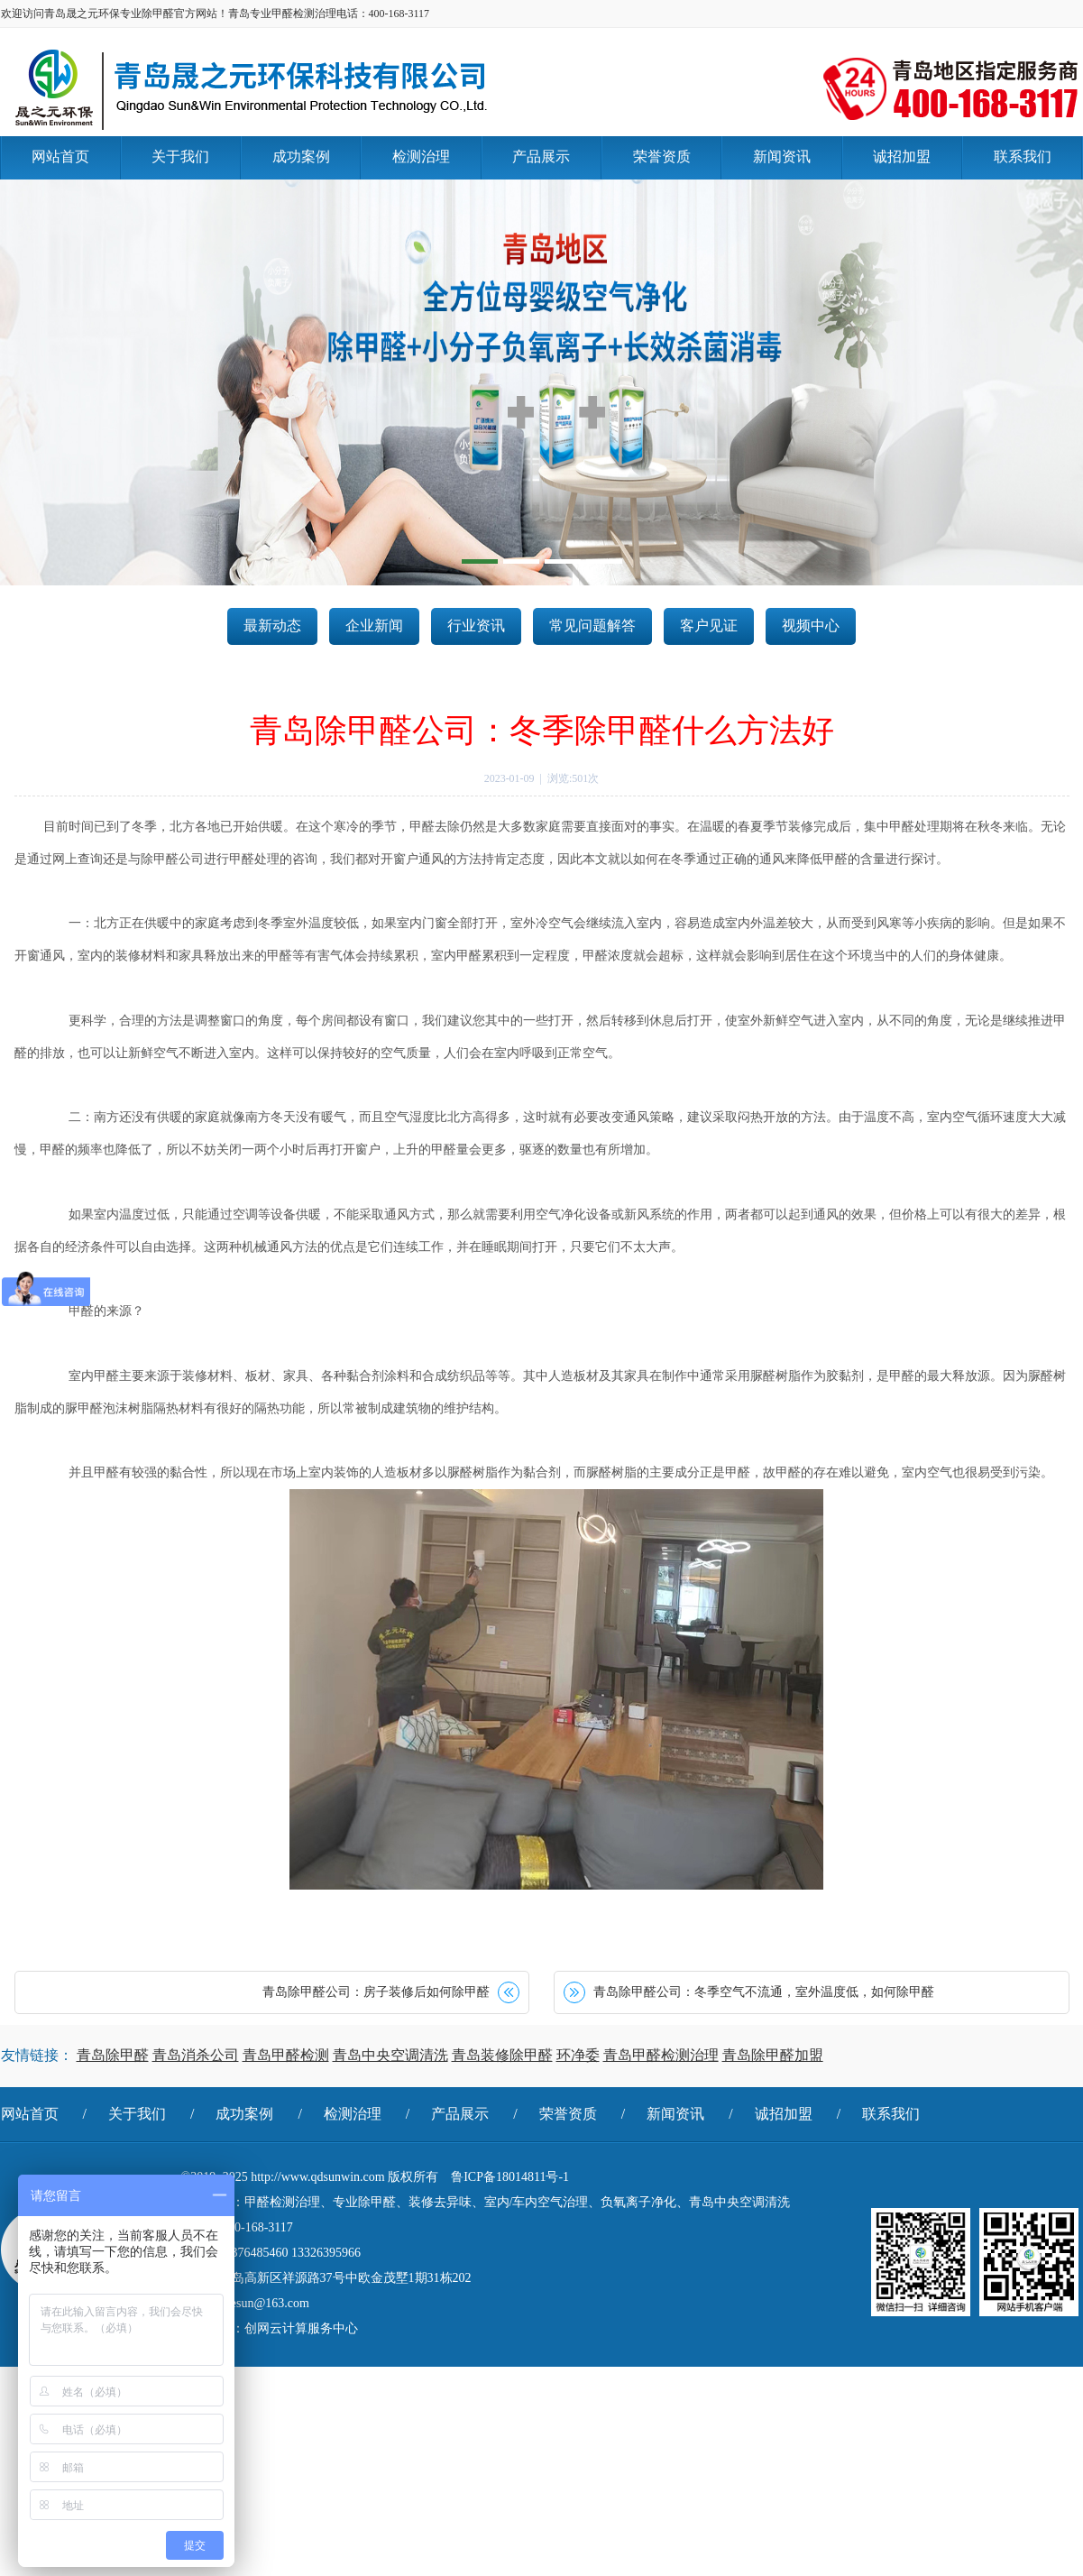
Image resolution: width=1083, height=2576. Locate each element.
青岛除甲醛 (113, 2055)
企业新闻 (374, 625)
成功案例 (244, 2113)
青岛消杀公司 (195, 2055)
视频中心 (811, 625)
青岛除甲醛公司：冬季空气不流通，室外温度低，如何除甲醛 (763, 1992)
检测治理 (352, 2113)
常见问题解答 (592, 625)
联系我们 (891, 2113)
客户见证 (709, 625)
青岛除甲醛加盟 (772, 2055)
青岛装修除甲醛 (502, 2055)
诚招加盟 (783, 2113)
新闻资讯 (675, 2113)
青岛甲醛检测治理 (661, 2055)
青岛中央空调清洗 (390, 2055)
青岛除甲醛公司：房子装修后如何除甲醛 (376, 1992)
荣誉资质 (568, 2113)
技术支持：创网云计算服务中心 (269, 2328)
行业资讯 (476, 625)
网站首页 (30, 2113)
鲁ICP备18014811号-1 (510, 2177)
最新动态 (272, 625)
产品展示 (460, 2113)
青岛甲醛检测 (286, 2055)
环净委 (578, 2055)
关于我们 (137, 2113)
